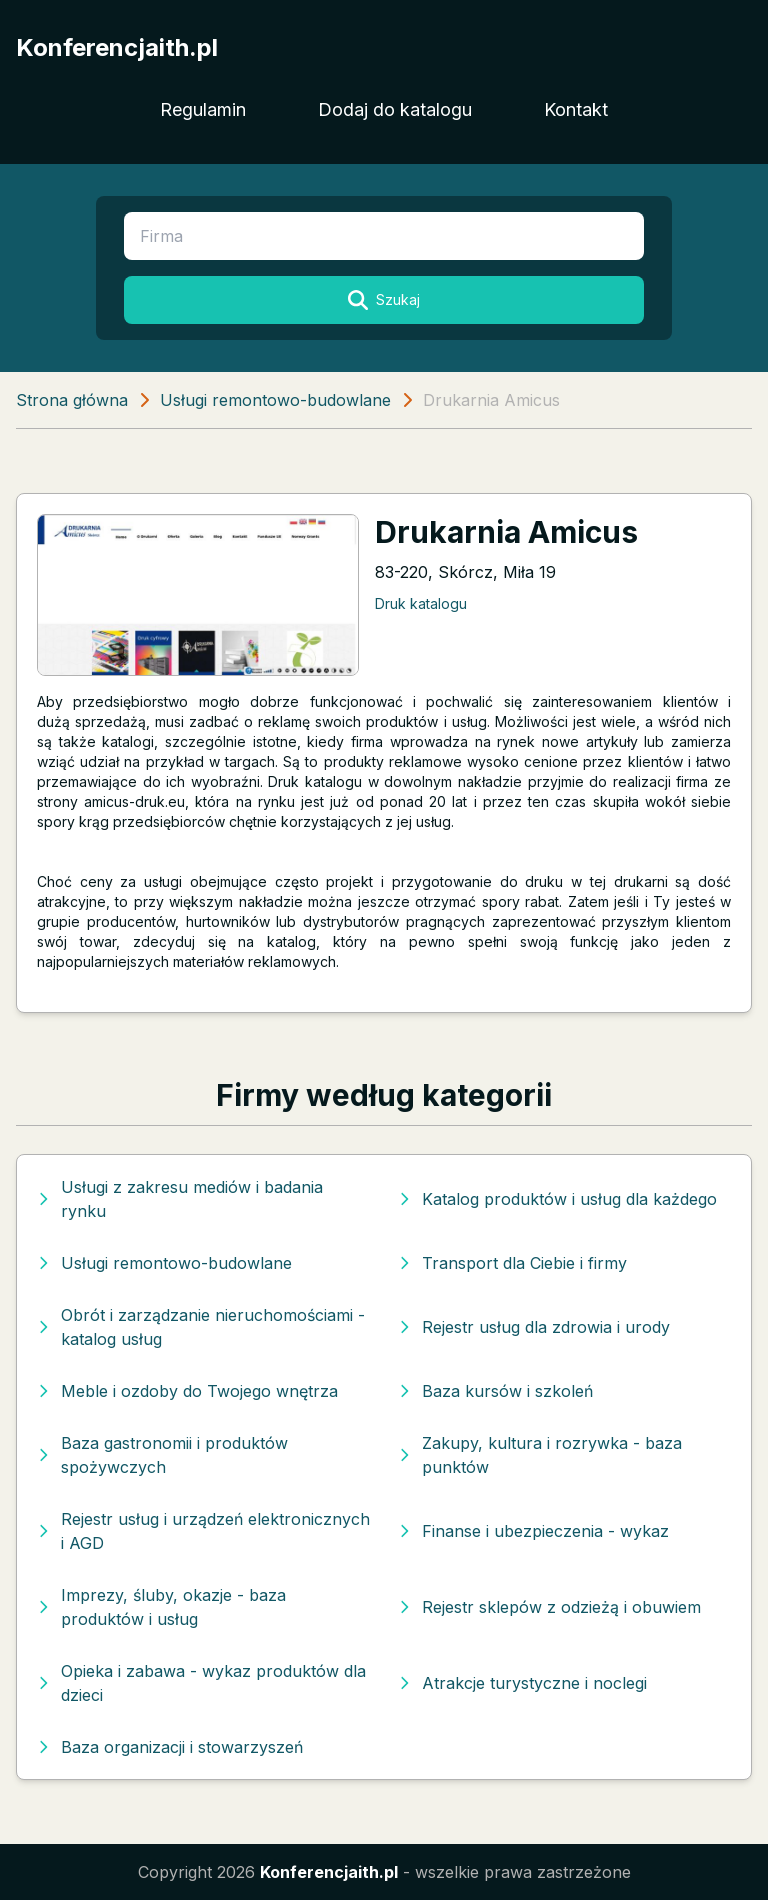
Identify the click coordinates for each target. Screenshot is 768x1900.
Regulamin (203, 109)
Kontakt (576, 109)
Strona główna (72, 400)
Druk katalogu (421, 603)
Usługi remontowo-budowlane (275, 400)
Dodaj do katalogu (395, 109)
